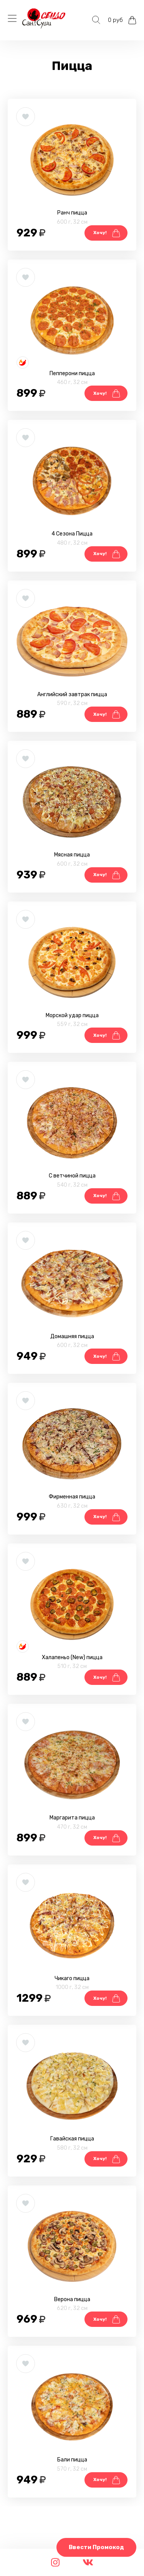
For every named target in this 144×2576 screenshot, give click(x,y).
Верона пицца (72, 2299)
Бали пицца (72, 2459)
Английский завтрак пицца (72, 694)
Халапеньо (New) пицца (72, 1657)
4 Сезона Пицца (72, 533)
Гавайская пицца (72, 2138)
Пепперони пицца (72, 373)
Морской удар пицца (72, 1015)
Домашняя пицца (72, 1336)
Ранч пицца (72, 213)
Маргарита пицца (72, 1817)
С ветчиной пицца (72, 1175)
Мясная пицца (72, 854)
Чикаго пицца (72, 1978)
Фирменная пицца (72, 1496)
